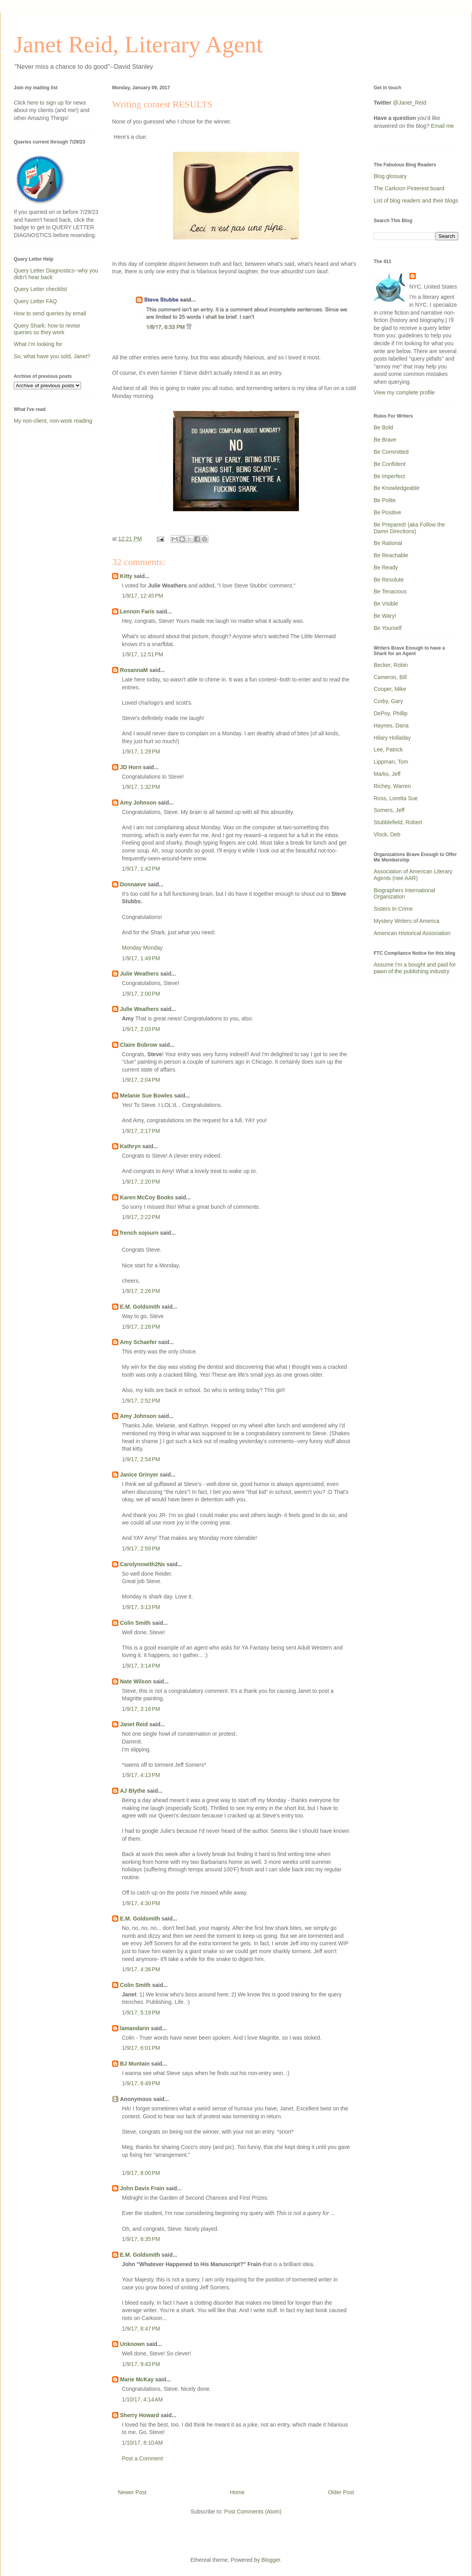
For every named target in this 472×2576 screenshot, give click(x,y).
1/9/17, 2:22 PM (141, 1217)
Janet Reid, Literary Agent (138, 44)
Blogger (271, 2560)
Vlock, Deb (387, 834)
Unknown (132, 2344)
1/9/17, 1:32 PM (141, 787)
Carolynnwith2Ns (142, 1564)
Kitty (126, 576)
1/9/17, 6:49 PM (141, 2083)
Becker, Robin (391, 665)
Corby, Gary (388, 701)
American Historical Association (412, 933)
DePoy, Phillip (390, 713)
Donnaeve (133, 884)
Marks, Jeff (387, 774)
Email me (442, 126)
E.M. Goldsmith (140, 1307)
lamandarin (134, 2028)
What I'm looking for (38, 344)
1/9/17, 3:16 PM (141, 1709)
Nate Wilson (135, 1681)
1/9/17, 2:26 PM (141, 1291)
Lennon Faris (137, 611)
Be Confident (390, 464)
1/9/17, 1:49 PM (141, 958)
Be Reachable (391, 555)
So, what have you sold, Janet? (52, 356)
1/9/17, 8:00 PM (141, 2173)
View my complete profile (404, 392)
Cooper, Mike (390, 689)
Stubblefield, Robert (398, 822)
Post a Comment (142, 2458)
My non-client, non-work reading (53, 421)
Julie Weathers (139, 973)
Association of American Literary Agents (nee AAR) (413, 874)
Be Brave (385, 439)
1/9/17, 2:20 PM (141, 1181)
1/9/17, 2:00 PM (141, 994)
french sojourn (139, 1233)
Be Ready (386, 567)
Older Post (341, 2492)
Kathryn (130, 1146)
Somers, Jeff (389, 810)
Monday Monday (142, 948)
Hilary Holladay (392, 738)
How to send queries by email (50, 313)
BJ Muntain (134, 2063)
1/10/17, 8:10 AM (142, 2443)
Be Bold (383, 427)
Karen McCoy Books (146, 1197)
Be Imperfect (389, 476)
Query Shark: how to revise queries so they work (47, 328)
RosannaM (134, 670)
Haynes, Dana (391, 725)
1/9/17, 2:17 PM (141, 1131)
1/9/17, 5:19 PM (141, 2012)
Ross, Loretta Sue (396, 798)
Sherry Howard (139, 2415)
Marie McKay (137, 2379)
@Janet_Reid (409, 102)
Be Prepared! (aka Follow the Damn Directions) (409, 527)
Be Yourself (388, 628)
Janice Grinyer (139, 1474)
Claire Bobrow (138, 1045)
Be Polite (385, 500)
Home (237, 2492)
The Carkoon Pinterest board (409, 188)
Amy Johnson (138, 802)
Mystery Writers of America (406, 921)
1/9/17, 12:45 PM (142, 596)
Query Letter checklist (40, 289)
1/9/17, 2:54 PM (141, 1459)
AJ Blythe (133, 1791)
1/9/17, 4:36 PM (141, 1969)
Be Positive (387, 512)
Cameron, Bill (390, 677)
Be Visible (386, 603)
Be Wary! (385, 616)
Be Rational (388, 543)
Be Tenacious (390, 591)
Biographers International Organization (404, 893)
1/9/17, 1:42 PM (141, 868)
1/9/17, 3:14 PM (141, 1666)
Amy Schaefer (138, 1342)
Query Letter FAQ (35, 301)
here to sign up (46, 102)
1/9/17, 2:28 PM (141, 1327)
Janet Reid (134, 1724)
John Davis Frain (142, 2188)
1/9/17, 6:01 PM (141, 2048)
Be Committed (391, 452)
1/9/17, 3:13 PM (141, 1607)
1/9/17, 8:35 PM (141, 2239)
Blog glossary (390, 176)
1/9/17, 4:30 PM (141, 1903)
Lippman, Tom (391, 762)
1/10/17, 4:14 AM (142, 2399)
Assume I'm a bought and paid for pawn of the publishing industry (415, 967)
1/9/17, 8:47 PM (141, 2329)
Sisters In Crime (393, 909)
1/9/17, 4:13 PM (141, 1775)
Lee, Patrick (388, 749)
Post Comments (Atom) (252, 2511)
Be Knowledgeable (397, 488)
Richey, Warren (392, 786)
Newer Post (132, 2492)
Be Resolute (389, 579)
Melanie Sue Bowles (146, 1095)
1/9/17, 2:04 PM (141, 1080)
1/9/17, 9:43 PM (141, 2364)
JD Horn (130, 767)
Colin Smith (135, 1623)
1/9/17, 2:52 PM (141, 1401)
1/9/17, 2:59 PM (141, 1548)
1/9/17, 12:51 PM (142, 654)
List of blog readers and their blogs (416, 200)
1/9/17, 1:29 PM (141, 751)
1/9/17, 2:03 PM (141, 1029)
